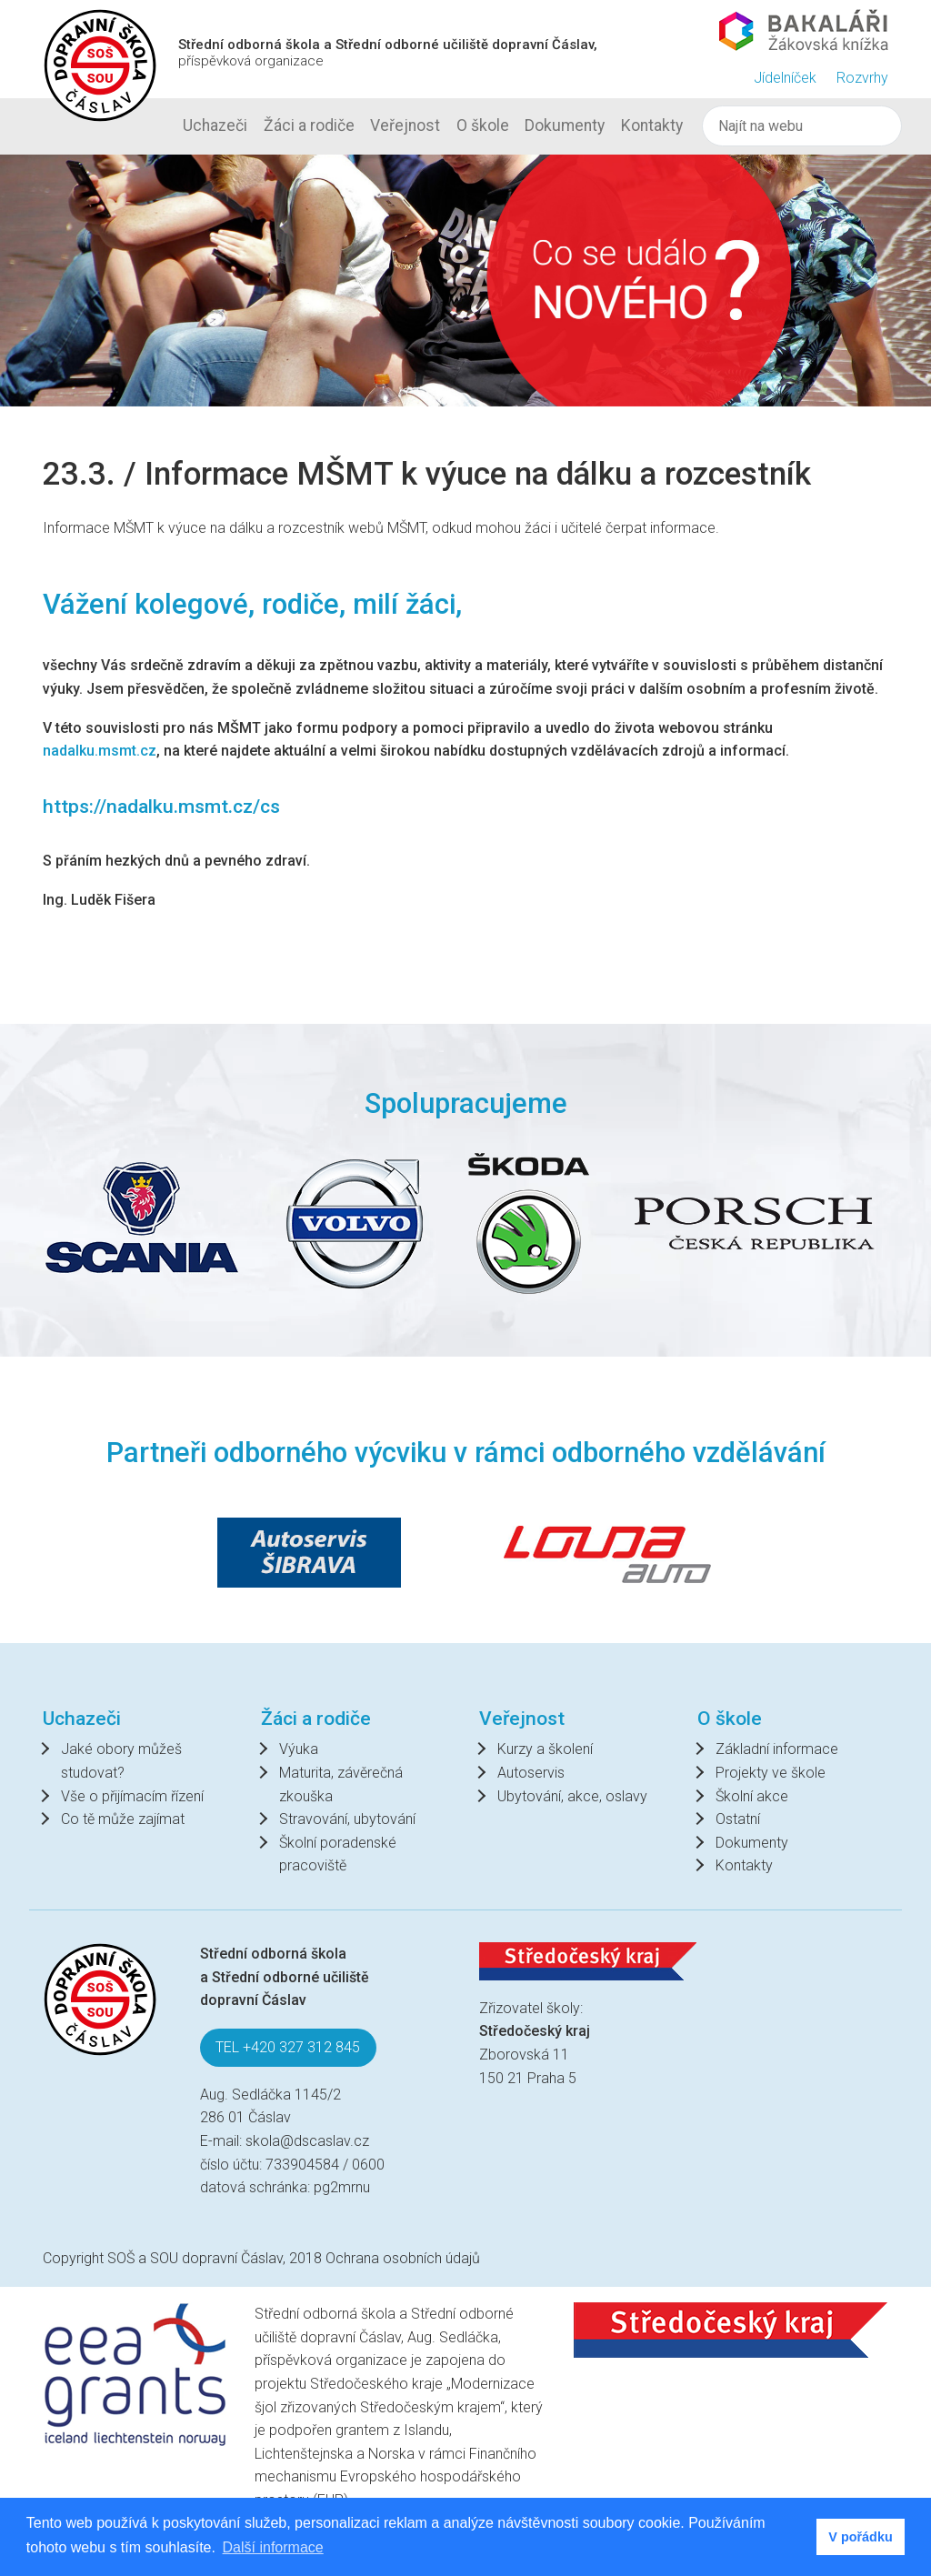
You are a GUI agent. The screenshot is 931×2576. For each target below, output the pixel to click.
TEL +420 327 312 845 (287, 2047)
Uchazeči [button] (215, 125)
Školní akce (752, 1796)
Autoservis (531, 1772)
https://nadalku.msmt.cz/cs (161, 806)
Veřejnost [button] (405, 125)
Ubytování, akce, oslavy (572, 1796)
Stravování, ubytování (347, 1819)
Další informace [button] (273, 2547)
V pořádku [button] (860, 2537)
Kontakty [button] (652, 125)
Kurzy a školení (545, 1749)
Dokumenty (752, 1842)
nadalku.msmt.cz (99, 750)
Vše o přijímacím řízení (132, 1796)
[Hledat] (801, 126)
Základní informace (777, 1749)
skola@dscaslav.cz (307, 2141)
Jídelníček (785, 77)
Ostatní (738, 1819)
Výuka (298, 1749)
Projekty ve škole (771, 1772)
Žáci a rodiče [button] (309, 125)
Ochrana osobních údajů (402, 2258)
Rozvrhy (862, 77)
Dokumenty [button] (565, 125)
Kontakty (744, 1865)
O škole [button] (482, 125)
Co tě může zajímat (123, 1819)
